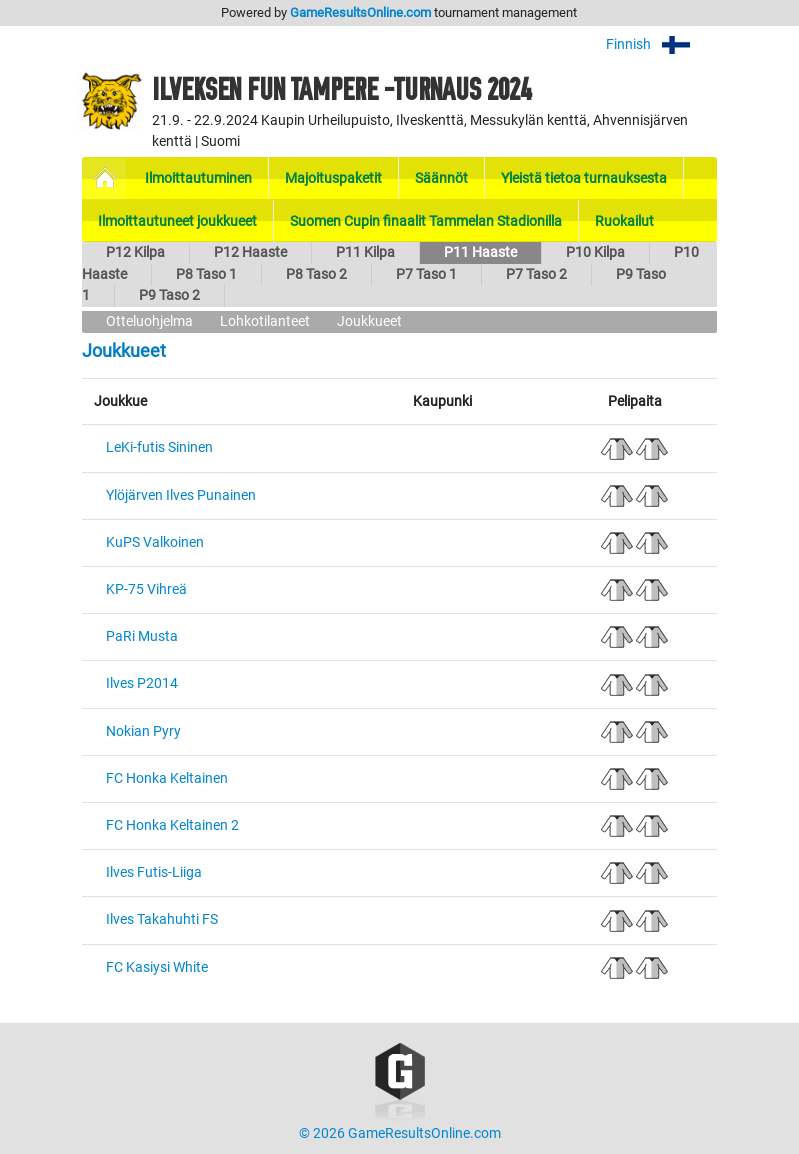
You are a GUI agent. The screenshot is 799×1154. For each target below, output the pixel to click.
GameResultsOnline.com (360, 12)
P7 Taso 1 (426, 274)
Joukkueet (369, 321)
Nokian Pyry (143, 731)
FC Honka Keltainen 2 (172, 825)
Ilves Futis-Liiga (154, 872)
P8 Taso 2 (316, 274)
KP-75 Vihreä (146, 589)
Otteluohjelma (149, 321)
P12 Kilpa (135, 252)
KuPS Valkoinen (155, 542)
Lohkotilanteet (265, 321)
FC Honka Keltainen (167, 778)
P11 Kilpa (365, 252)
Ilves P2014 (142, 683)
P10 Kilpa (595, 252)
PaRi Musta (142, 636)
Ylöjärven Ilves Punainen (181, 495)
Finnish (661, 44)
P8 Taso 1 (206, 274)
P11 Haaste (480, 252)
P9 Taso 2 (169, 295)
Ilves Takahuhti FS (162, 919)
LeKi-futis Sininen (159, 447)
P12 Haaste (250, 252)
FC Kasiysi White (157, 967)
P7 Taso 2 (536, 274)
